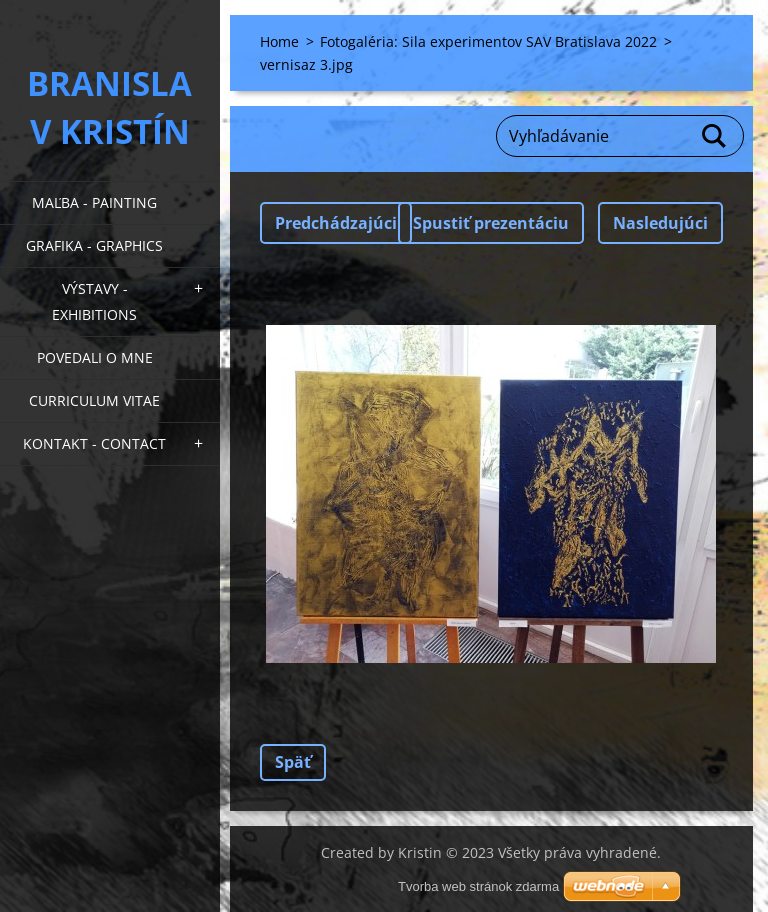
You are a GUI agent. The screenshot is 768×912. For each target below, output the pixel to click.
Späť (293, 762)
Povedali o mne (95, 357)
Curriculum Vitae (94, 400)
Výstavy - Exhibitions (94, 301)
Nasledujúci (660, 223)
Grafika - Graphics (94, 245)
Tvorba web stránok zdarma (478, 886)
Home (279, 41)
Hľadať (715, 136)
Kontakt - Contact (94, 443)
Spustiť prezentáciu (491, 223)
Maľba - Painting (94, 202)
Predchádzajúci (336, 223)
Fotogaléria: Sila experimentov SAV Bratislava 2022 (488, 41)
